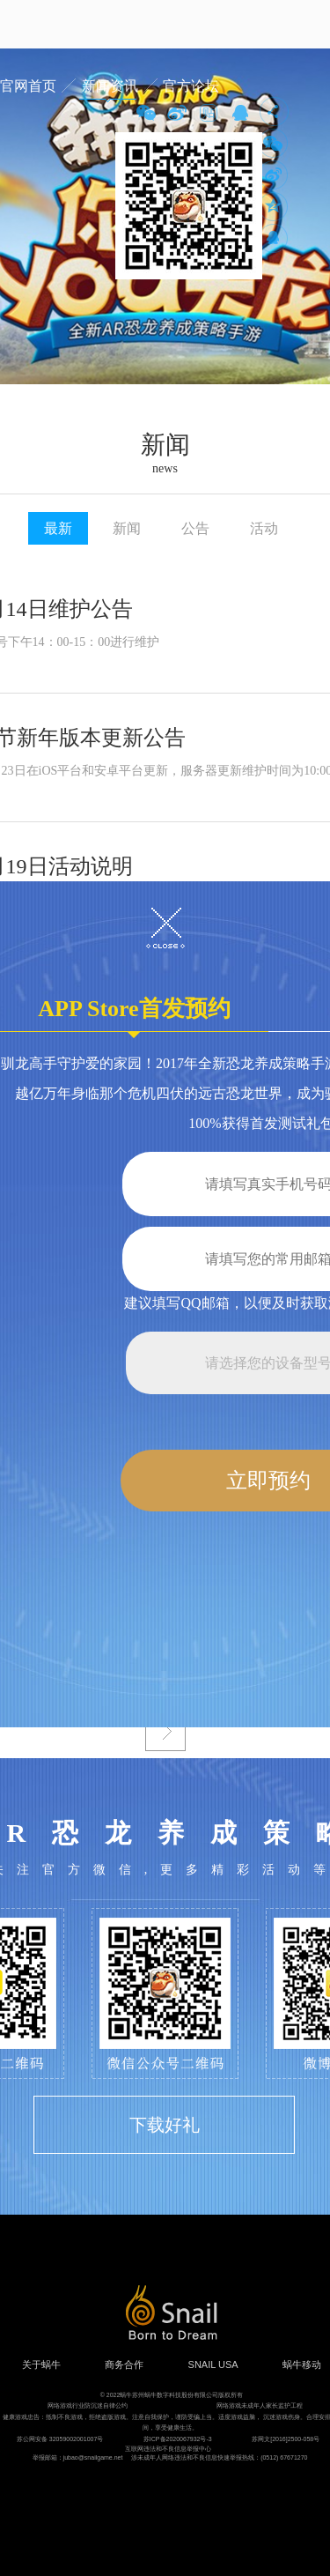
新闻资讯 (110, 85)
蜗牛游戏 (48, 24)
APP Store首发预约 (134, 1014)
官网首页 (28, 85)
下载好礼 (164, 2124)
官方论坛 (191, 85)
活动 (264, 528)
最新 (58, 528)
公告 (195, 528)
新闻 (127, 528)
